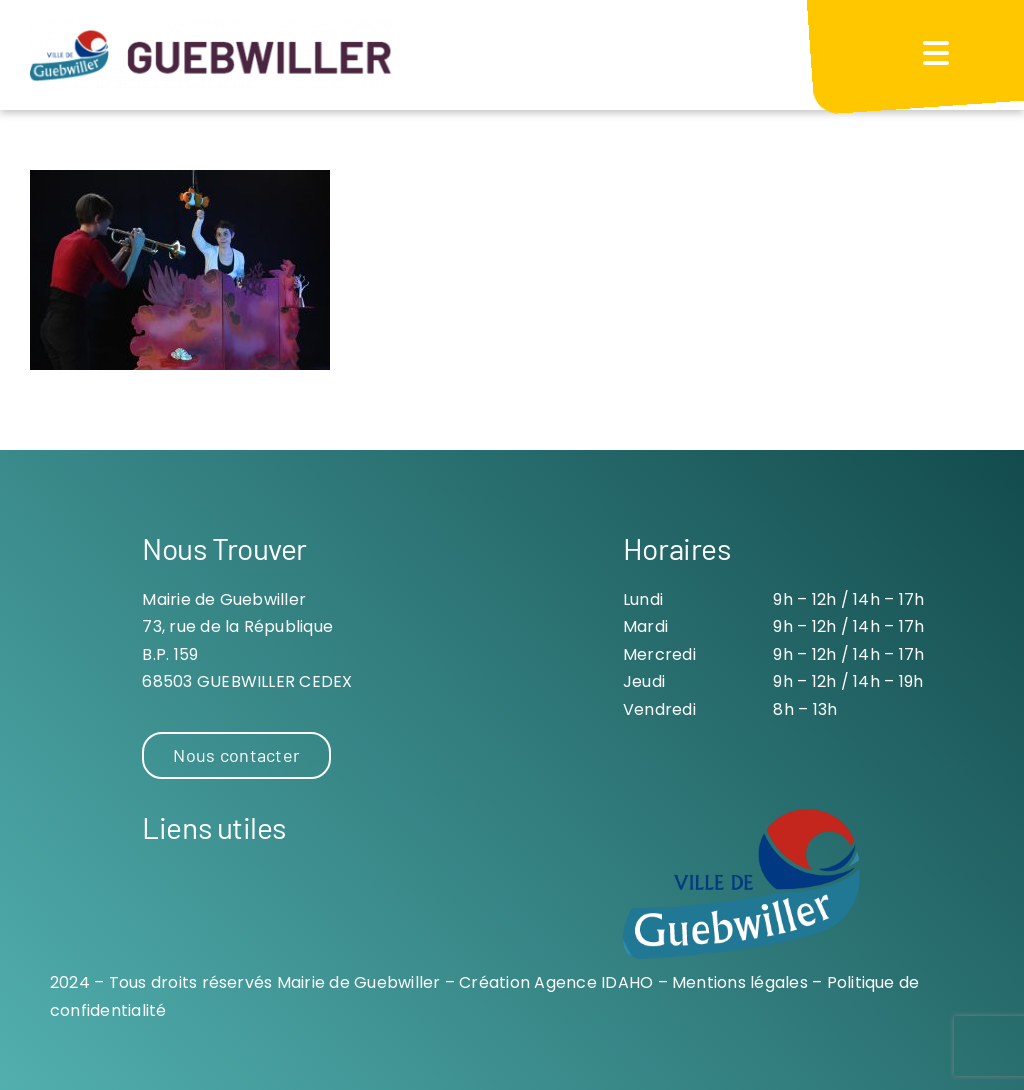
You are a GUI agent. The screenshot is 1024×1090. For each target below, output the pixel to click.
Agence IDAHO (593, 982)
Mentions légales (740, 982)
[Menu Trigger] (936, 52)
